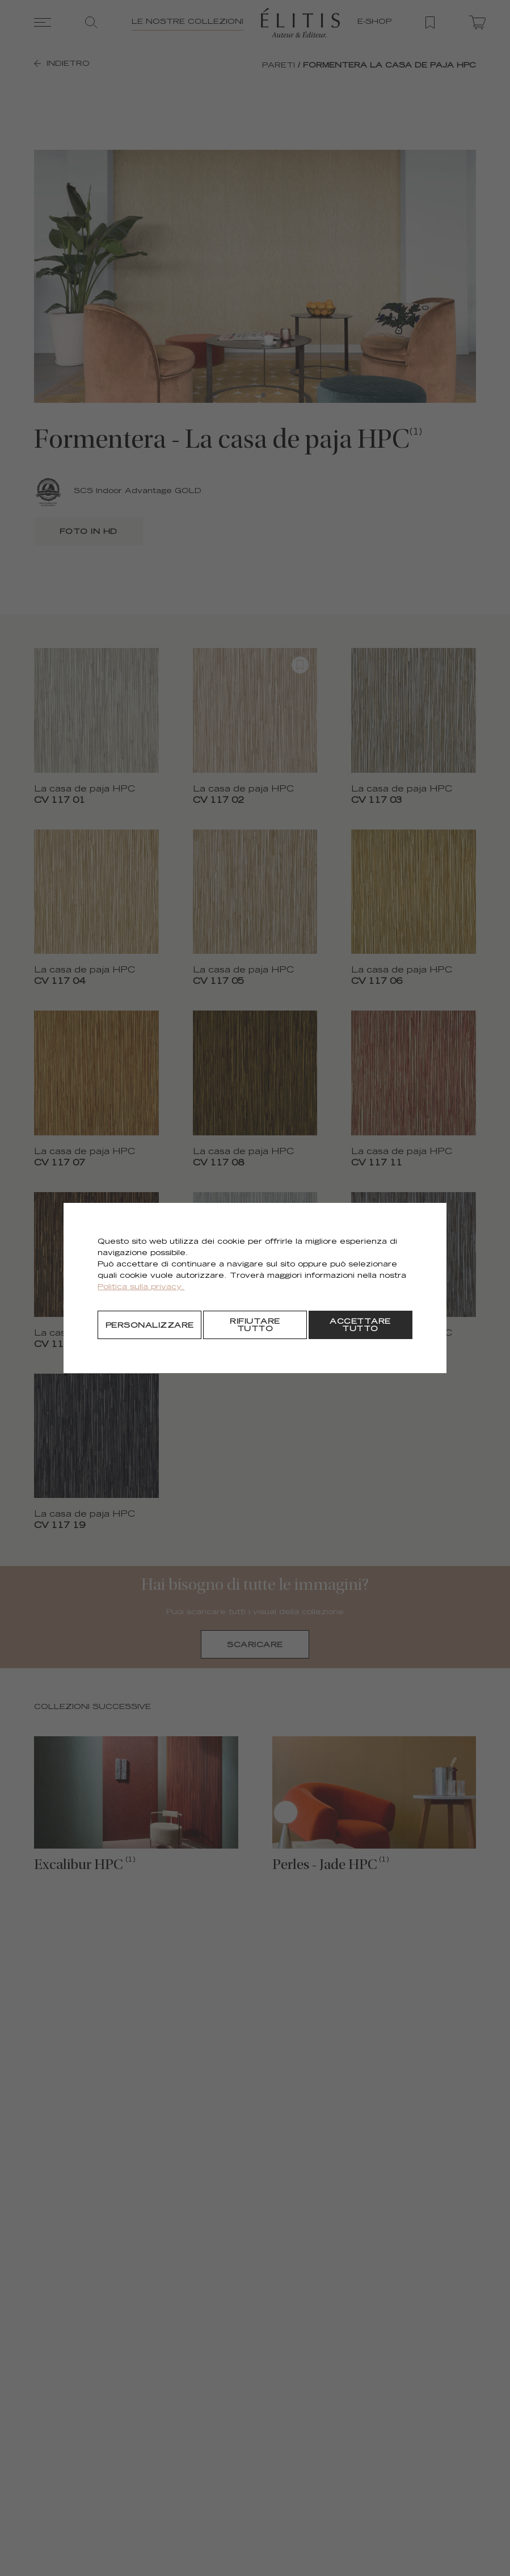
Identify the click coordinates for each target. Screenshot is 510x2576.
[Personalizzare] (149, 1325)
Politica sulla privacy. (141, 1287)
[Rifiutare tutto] (255, 1325)
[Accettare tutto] (360, 1325)
